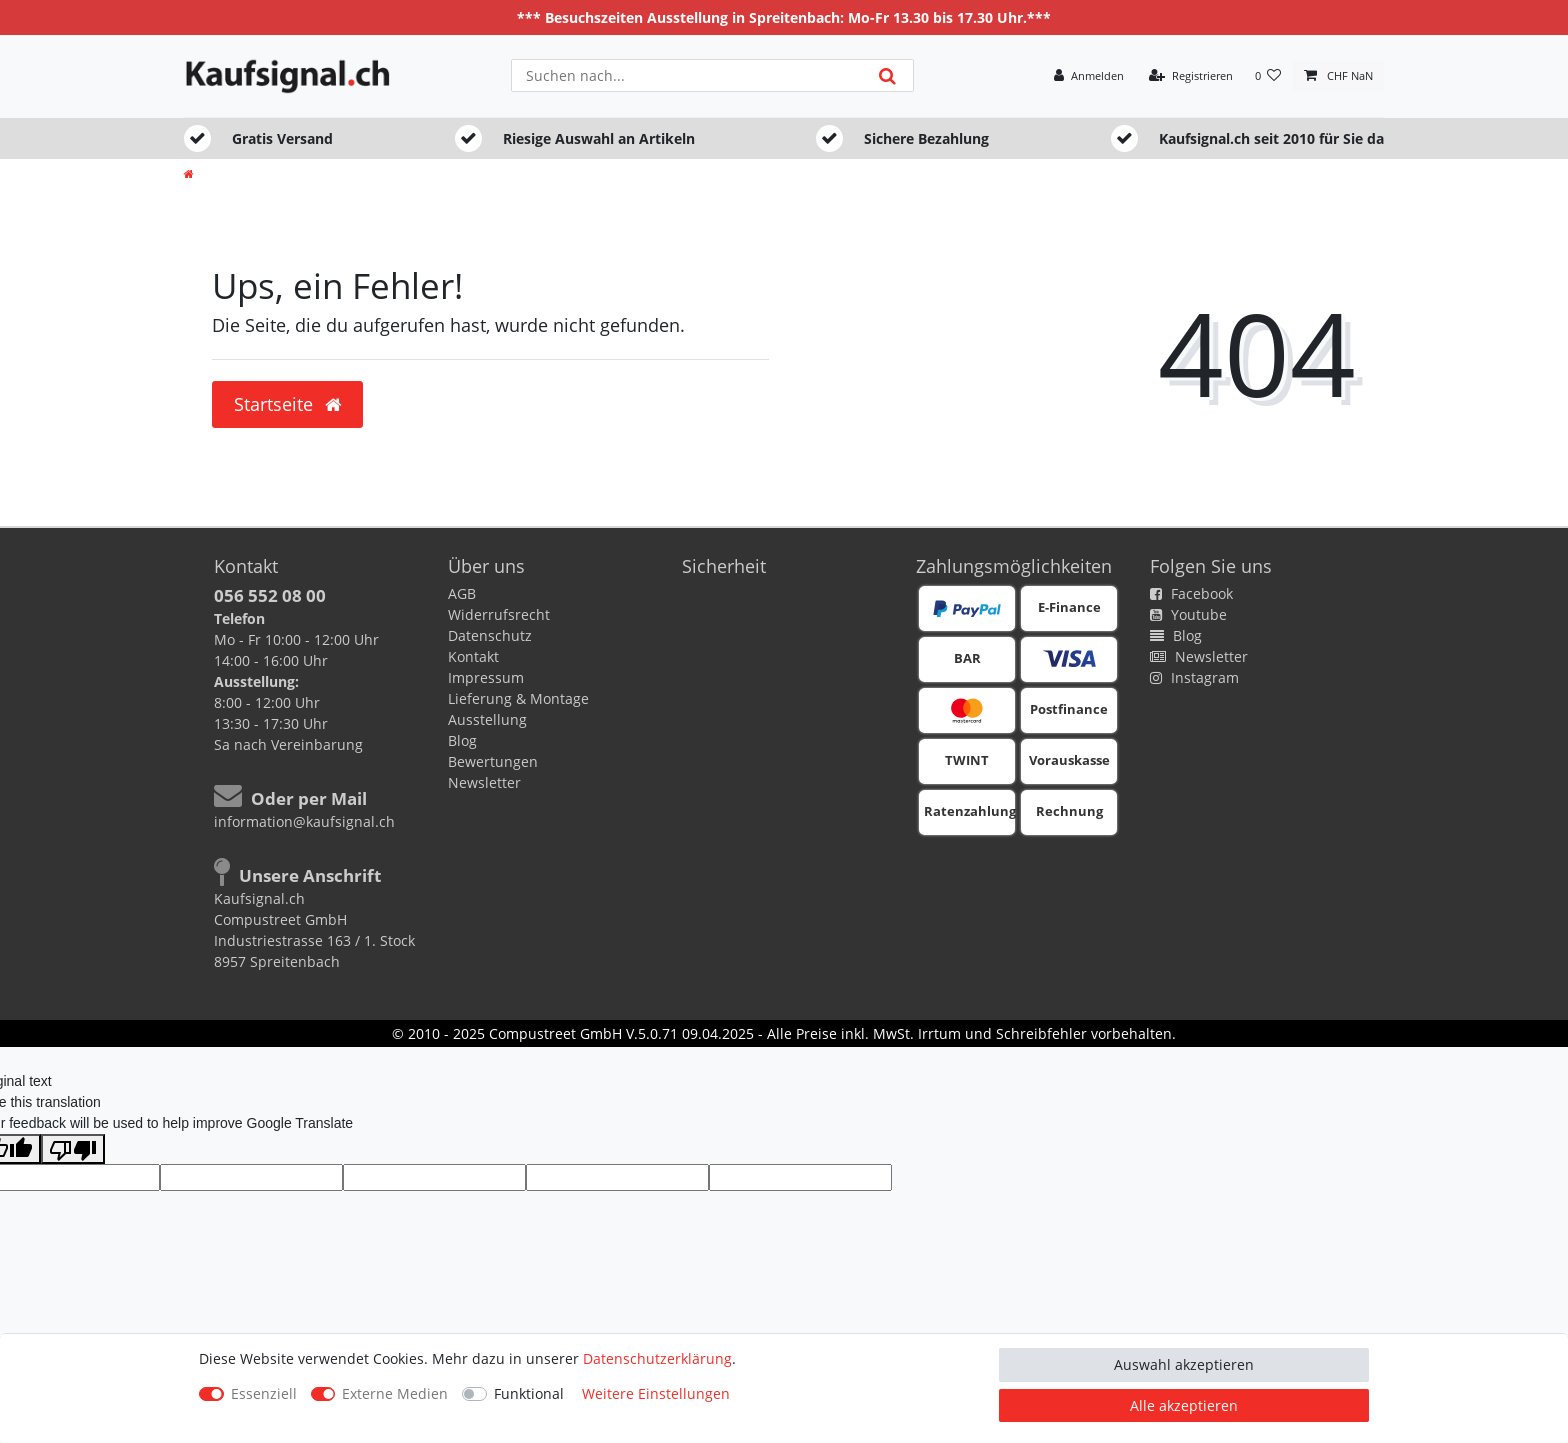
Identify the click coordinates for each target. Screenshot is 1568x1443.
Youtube (1188, 614)
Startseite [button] (287, 404)
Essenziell (264, 1393)
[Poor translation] (73, 1149)
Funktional (529, 1393)
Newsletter (484, 782)
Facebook (1191, 593)
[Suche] (887, 75)
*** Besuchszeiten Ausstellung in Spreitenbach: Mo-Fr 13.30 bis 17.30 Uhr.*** (784, 17)
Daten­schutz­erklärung (657, 1358)
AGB (462, 593)
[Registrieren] (1191, 76)
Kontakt (473, 656)
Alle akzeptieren (1184, 1405)
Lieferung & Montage (518, 698)
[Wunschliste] (1268, 76)
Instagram (1194, 677)
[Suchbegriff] (687, 75)
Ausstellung (487, 719)
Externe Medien (395, 1393)
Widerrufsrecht (499, 614)
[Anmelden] (1089, 76)
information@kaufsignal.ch (304, 821)
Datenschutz (490, 635)
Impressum (486, 677)
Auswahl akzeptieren (1184, 1364)
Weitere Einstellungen (656, 1393)
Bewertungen (493, 761)
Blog (462, 740)
